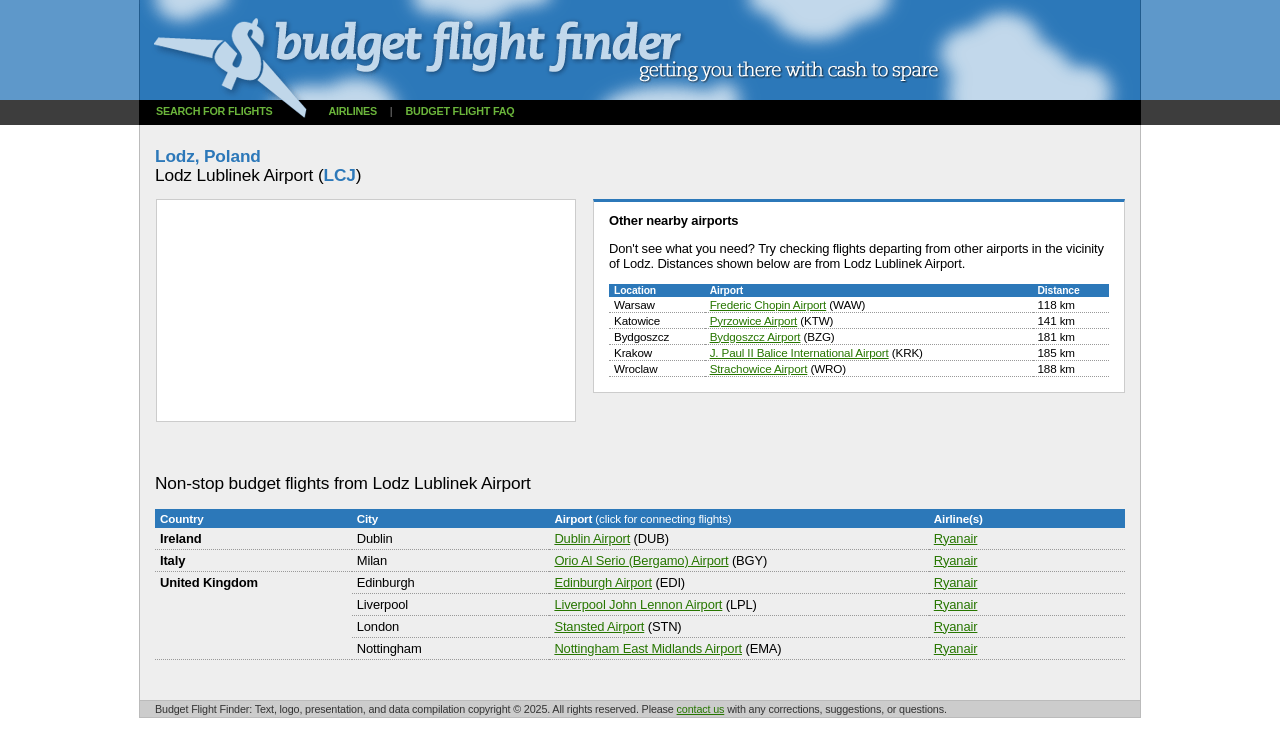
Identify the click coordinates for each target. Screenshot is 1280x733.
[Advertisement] (519, 448)
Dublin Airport (592, 538)
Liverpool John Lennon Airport (638, 604)
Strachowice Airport (759, 368)
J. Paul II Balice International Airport (799, 352)
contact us (701, 709)
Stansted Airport (599, 626)
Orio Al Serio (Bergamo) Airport (641, 560)
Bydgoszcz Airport (755, 336)
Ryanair (956, 538)
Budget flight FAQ (460, 111)
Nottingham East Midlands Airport (648, 648)
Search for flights (214, 111)
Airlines (352, 111)
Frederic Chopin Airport (768, 304)
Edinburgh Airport (603, 582)
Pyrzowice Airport (754, 320)
